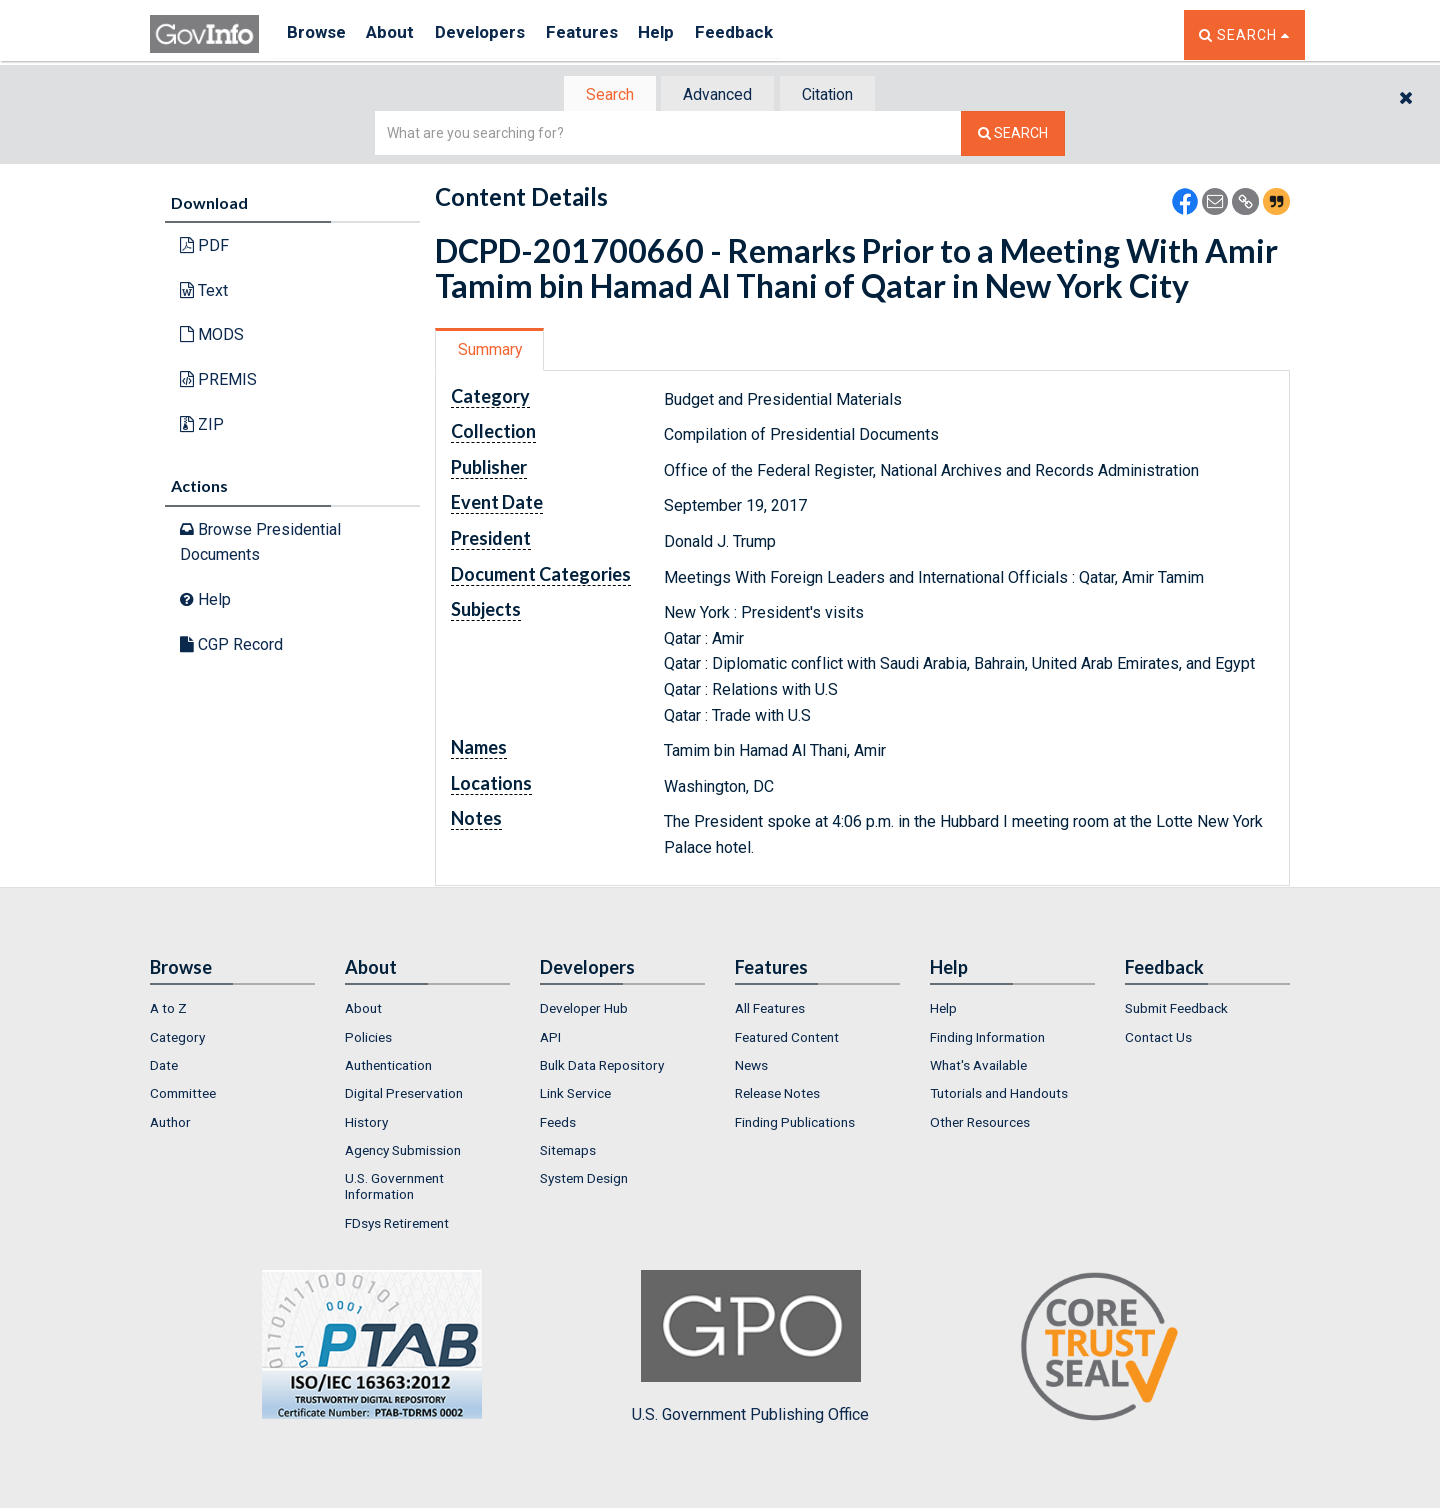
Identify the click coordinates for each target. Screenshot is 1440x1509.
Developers (496, 34)
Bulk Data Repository (602, 1067)
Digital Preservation (404, 1096)
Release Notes (777, 1096)
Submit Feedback (1176, 1011)
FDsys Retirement (397, 1225)
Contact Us (1158, 1039)
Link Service (575, 1096)
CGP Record (231, 645)
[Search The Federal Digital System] (1013, 135)
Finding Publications (795, 1124)
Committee (183, 1096)
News (751, 1067)
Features (605, 34)
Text (204, 292)
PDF (204, 247)
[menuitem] (232, 1011)
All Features (770, 1011)
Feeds (558, 1124)
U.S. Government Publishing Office (750, 1349)
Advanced (716, 95)
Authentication (388, 1067)
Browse (318, 34)
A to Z (168, 1011)
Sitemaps (568, 1152)
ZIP (202, 425)
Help (687, 34)
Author (170, 1124)
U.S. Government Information (394, 1188)
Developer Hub (584, 1011)
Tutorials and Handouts (999, 1096)
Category (177, 1039)
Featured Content (787, 1039)
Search (600, 95)
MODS (212, 336)
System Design (584, 1180)
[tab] (601, 95)
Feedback (771, 34)
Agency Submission (403, 1152)
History (366, 1124)
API (550, 1039)
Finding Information (987, 1039)
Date (164, 1067)
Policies (368, 1039)
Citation (835, 95)
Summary (493, 351)
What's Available (978, 1067)
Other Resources (980, 1124)
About (399, 34)
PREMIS (218, 381)
